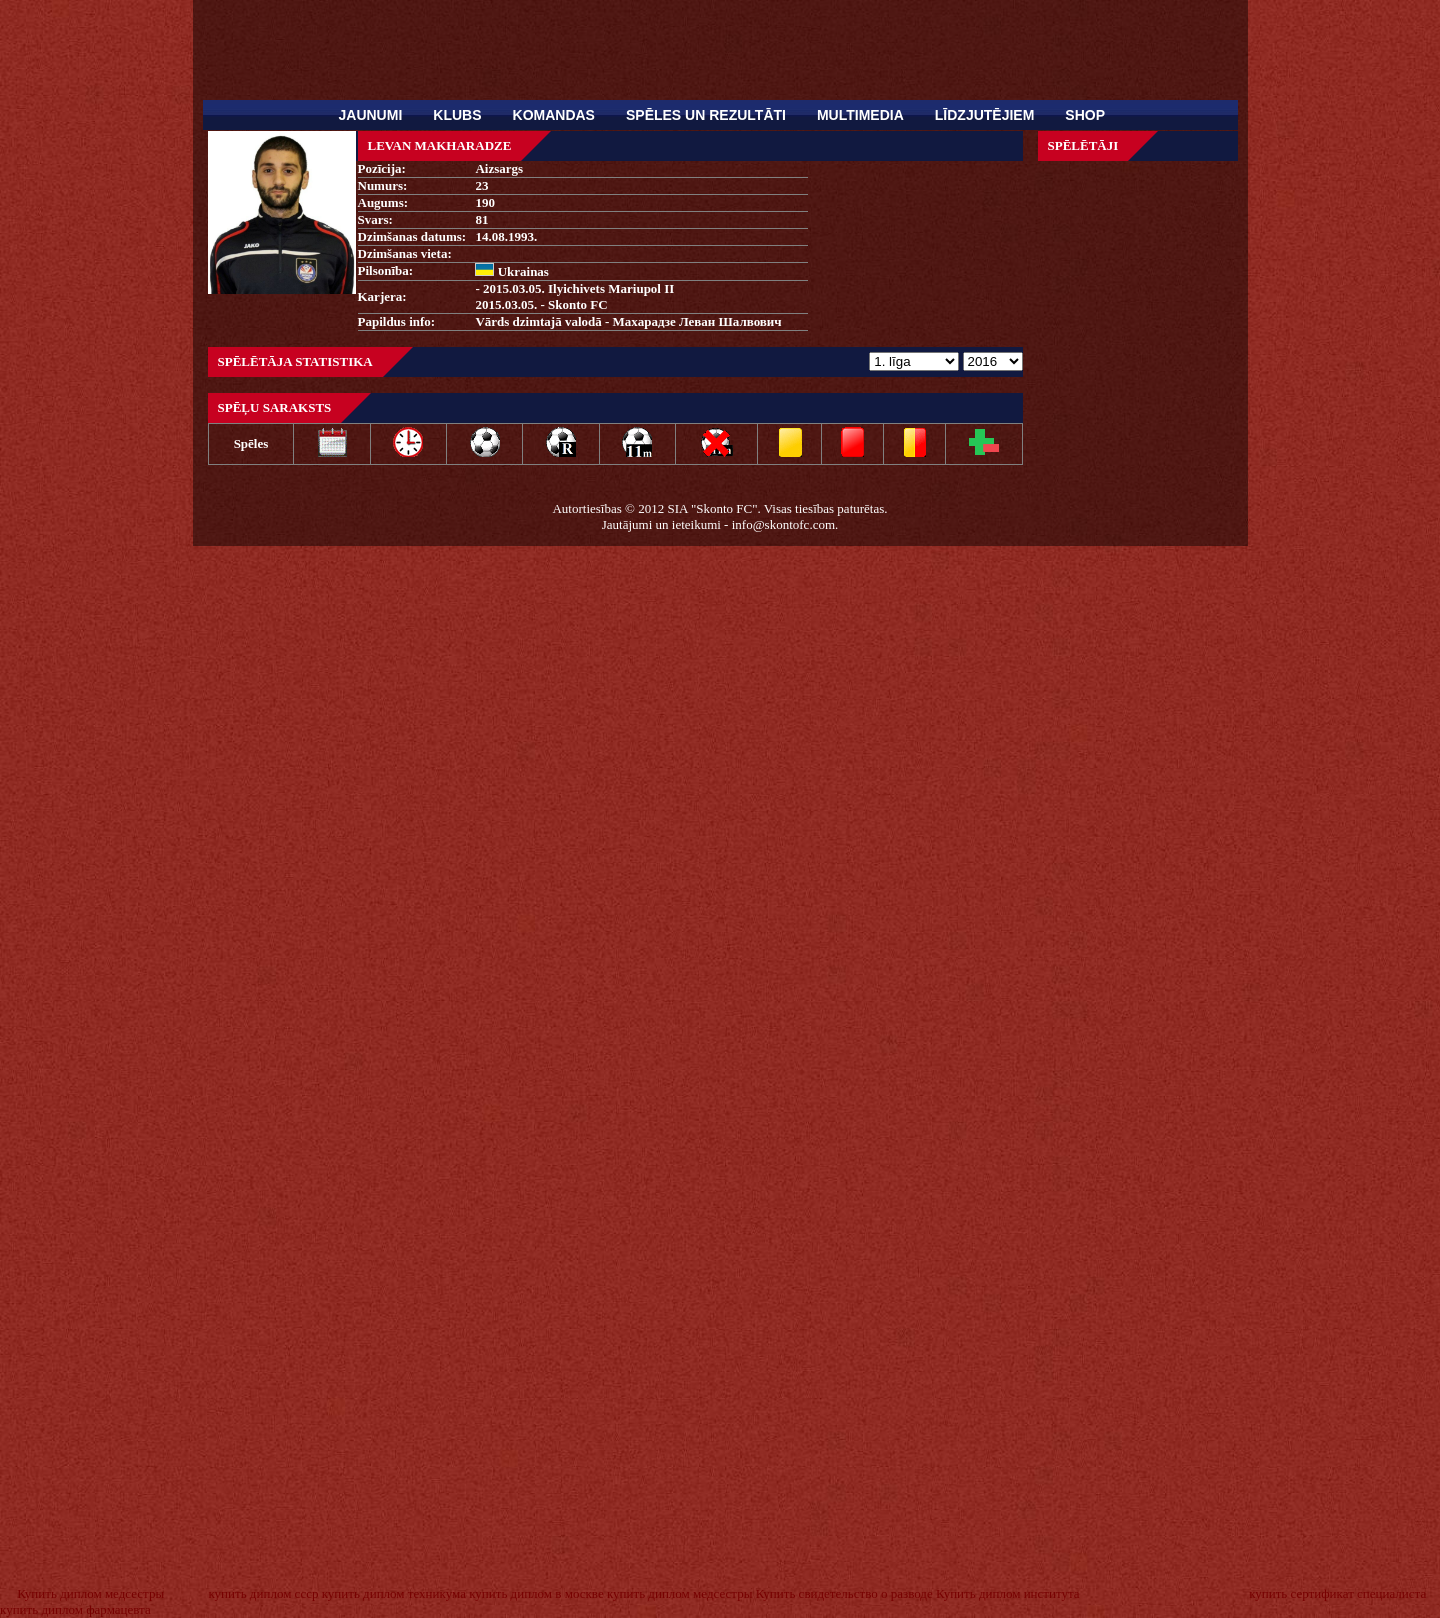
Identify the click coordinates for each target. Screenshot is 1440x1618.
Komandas (554, 115)
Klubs (457, 115)
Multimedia (860, 115)
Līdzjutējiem (985, 115)
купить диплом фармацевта (75, 1609)
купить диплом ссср (263, 1593)
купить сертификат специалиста (1337, 1593)
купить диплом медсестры (679, 1593)
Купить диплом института (1008, 1593)
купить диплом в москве (536, 1593)
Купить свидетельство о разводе (844, 1593)
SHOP (1085, 115)
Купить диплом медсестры (90, 1593)
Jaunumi (371, 115)
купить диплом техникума (394, 1593)
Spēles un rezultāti (706, 115)
